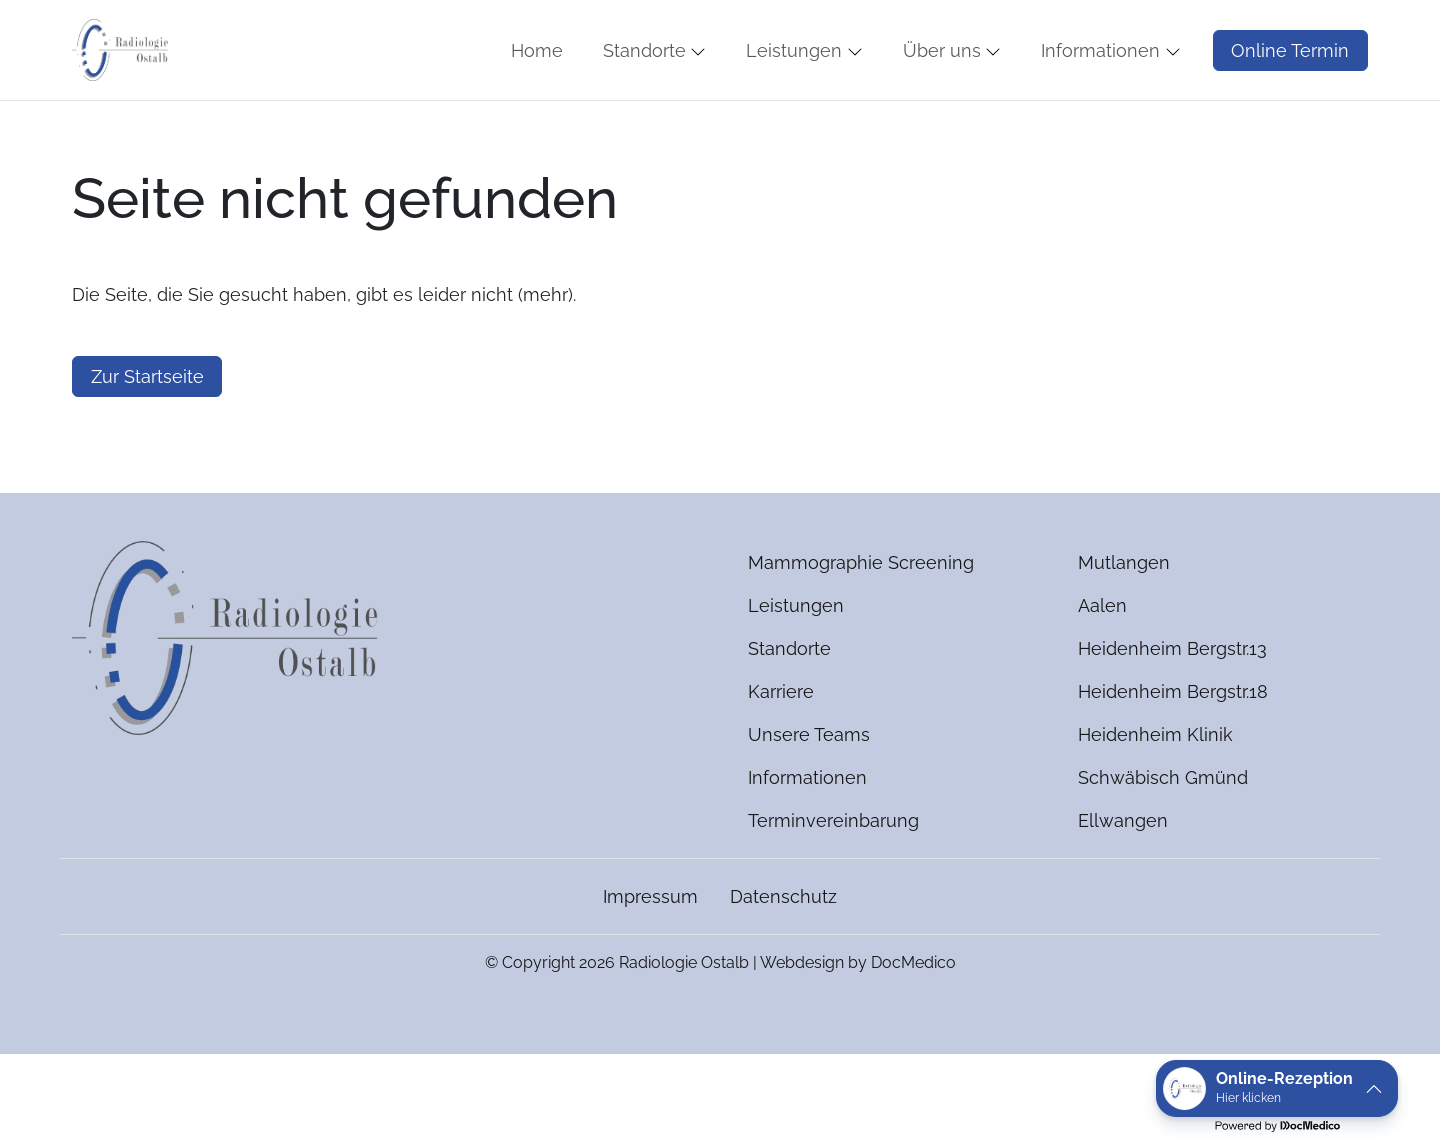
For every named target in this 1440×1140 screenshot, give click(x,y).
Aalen (1102, 664)
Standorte (789, 707)
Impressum (650, 955)
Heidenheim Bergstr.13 (1172, 707)
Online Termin (1290, 79)
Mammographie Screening (861, 621)
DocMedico (913, 1021)
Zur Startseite (147, 435)
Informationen (807, 836)
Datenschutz (783, 955)
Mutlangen (1124, 621)
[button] (541, 80)
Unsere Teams (809, 793)
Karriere (781, 750)
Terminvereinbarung (833, 879)
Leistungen (796, 664)
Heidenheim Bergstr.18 (1173, 750)
